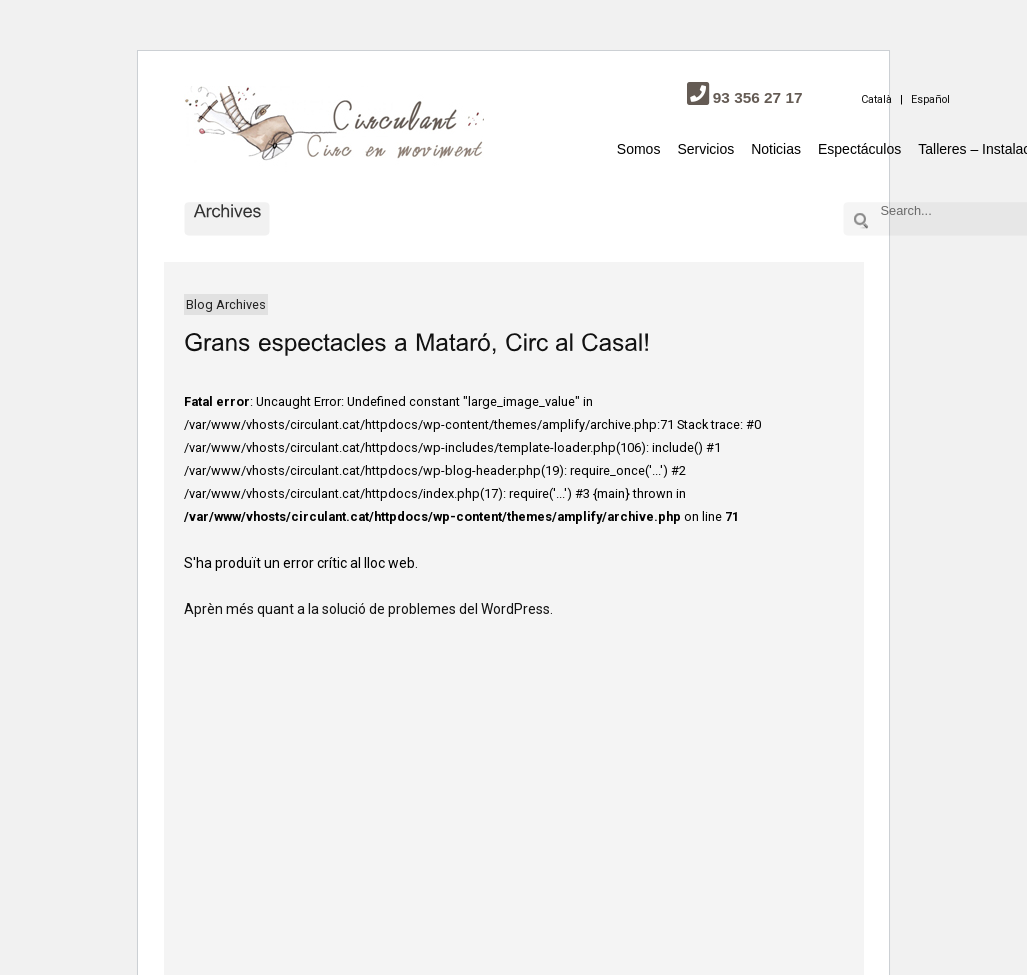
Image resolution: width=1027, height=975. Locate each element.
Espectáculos (859, 149)
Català (876, 99)
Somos (639, 149)
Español (930, 99)
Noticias (776, 149)
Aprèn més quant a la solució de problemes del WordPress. (368, 609)
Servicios (705, 149)
